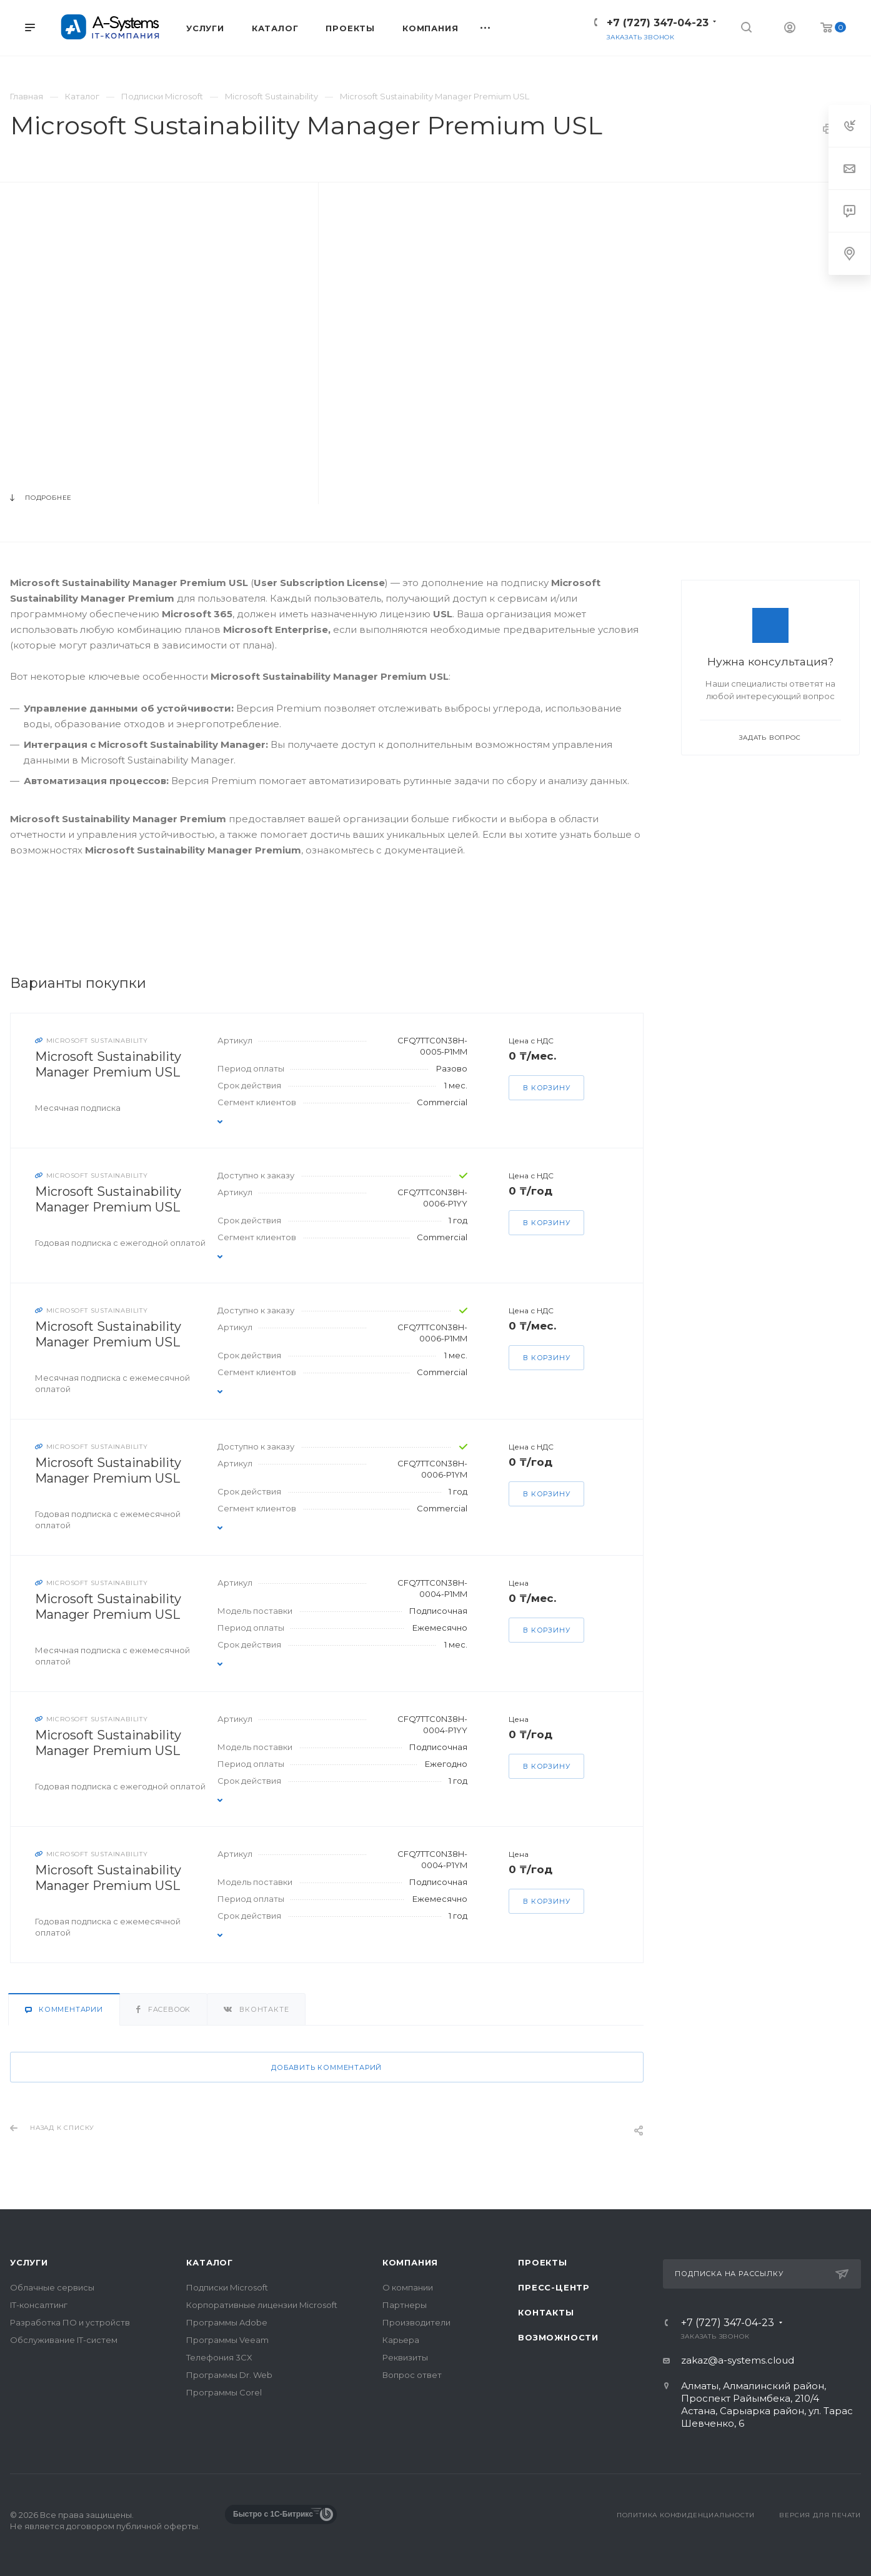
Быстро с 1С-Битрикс (273, 2514)
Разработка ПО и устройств (70, 2322)
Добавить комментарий (326, 2067)
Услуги (29, 2262)
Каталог (209, 2262)
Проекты (542, 2262)
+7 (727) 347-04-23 (658, 23)
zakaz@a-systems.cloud (737, 2360)
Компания (410, 2262)
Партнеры (404, 2305)
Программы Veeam (227, 2340)
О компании (407, 2287)
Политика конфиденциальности (686, 2515)
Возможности (558, 2337)
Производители (416, 2322)
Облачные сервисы (52, 2287)
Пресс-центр (554, 2287)
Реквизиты (405, 2357)
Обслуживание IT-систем (63, 2340)
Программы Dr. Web (229, 2375)
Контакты (546, 2312)
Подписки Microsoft (227, 2287)
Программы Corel (224, 2392)
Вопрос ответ (412, 2375)
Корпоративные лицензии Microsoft (261, 2305)
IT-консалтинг (38, 2305)
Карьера (400, 2340)
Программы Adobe (226, 2322)
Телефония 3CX (219, 2357)
